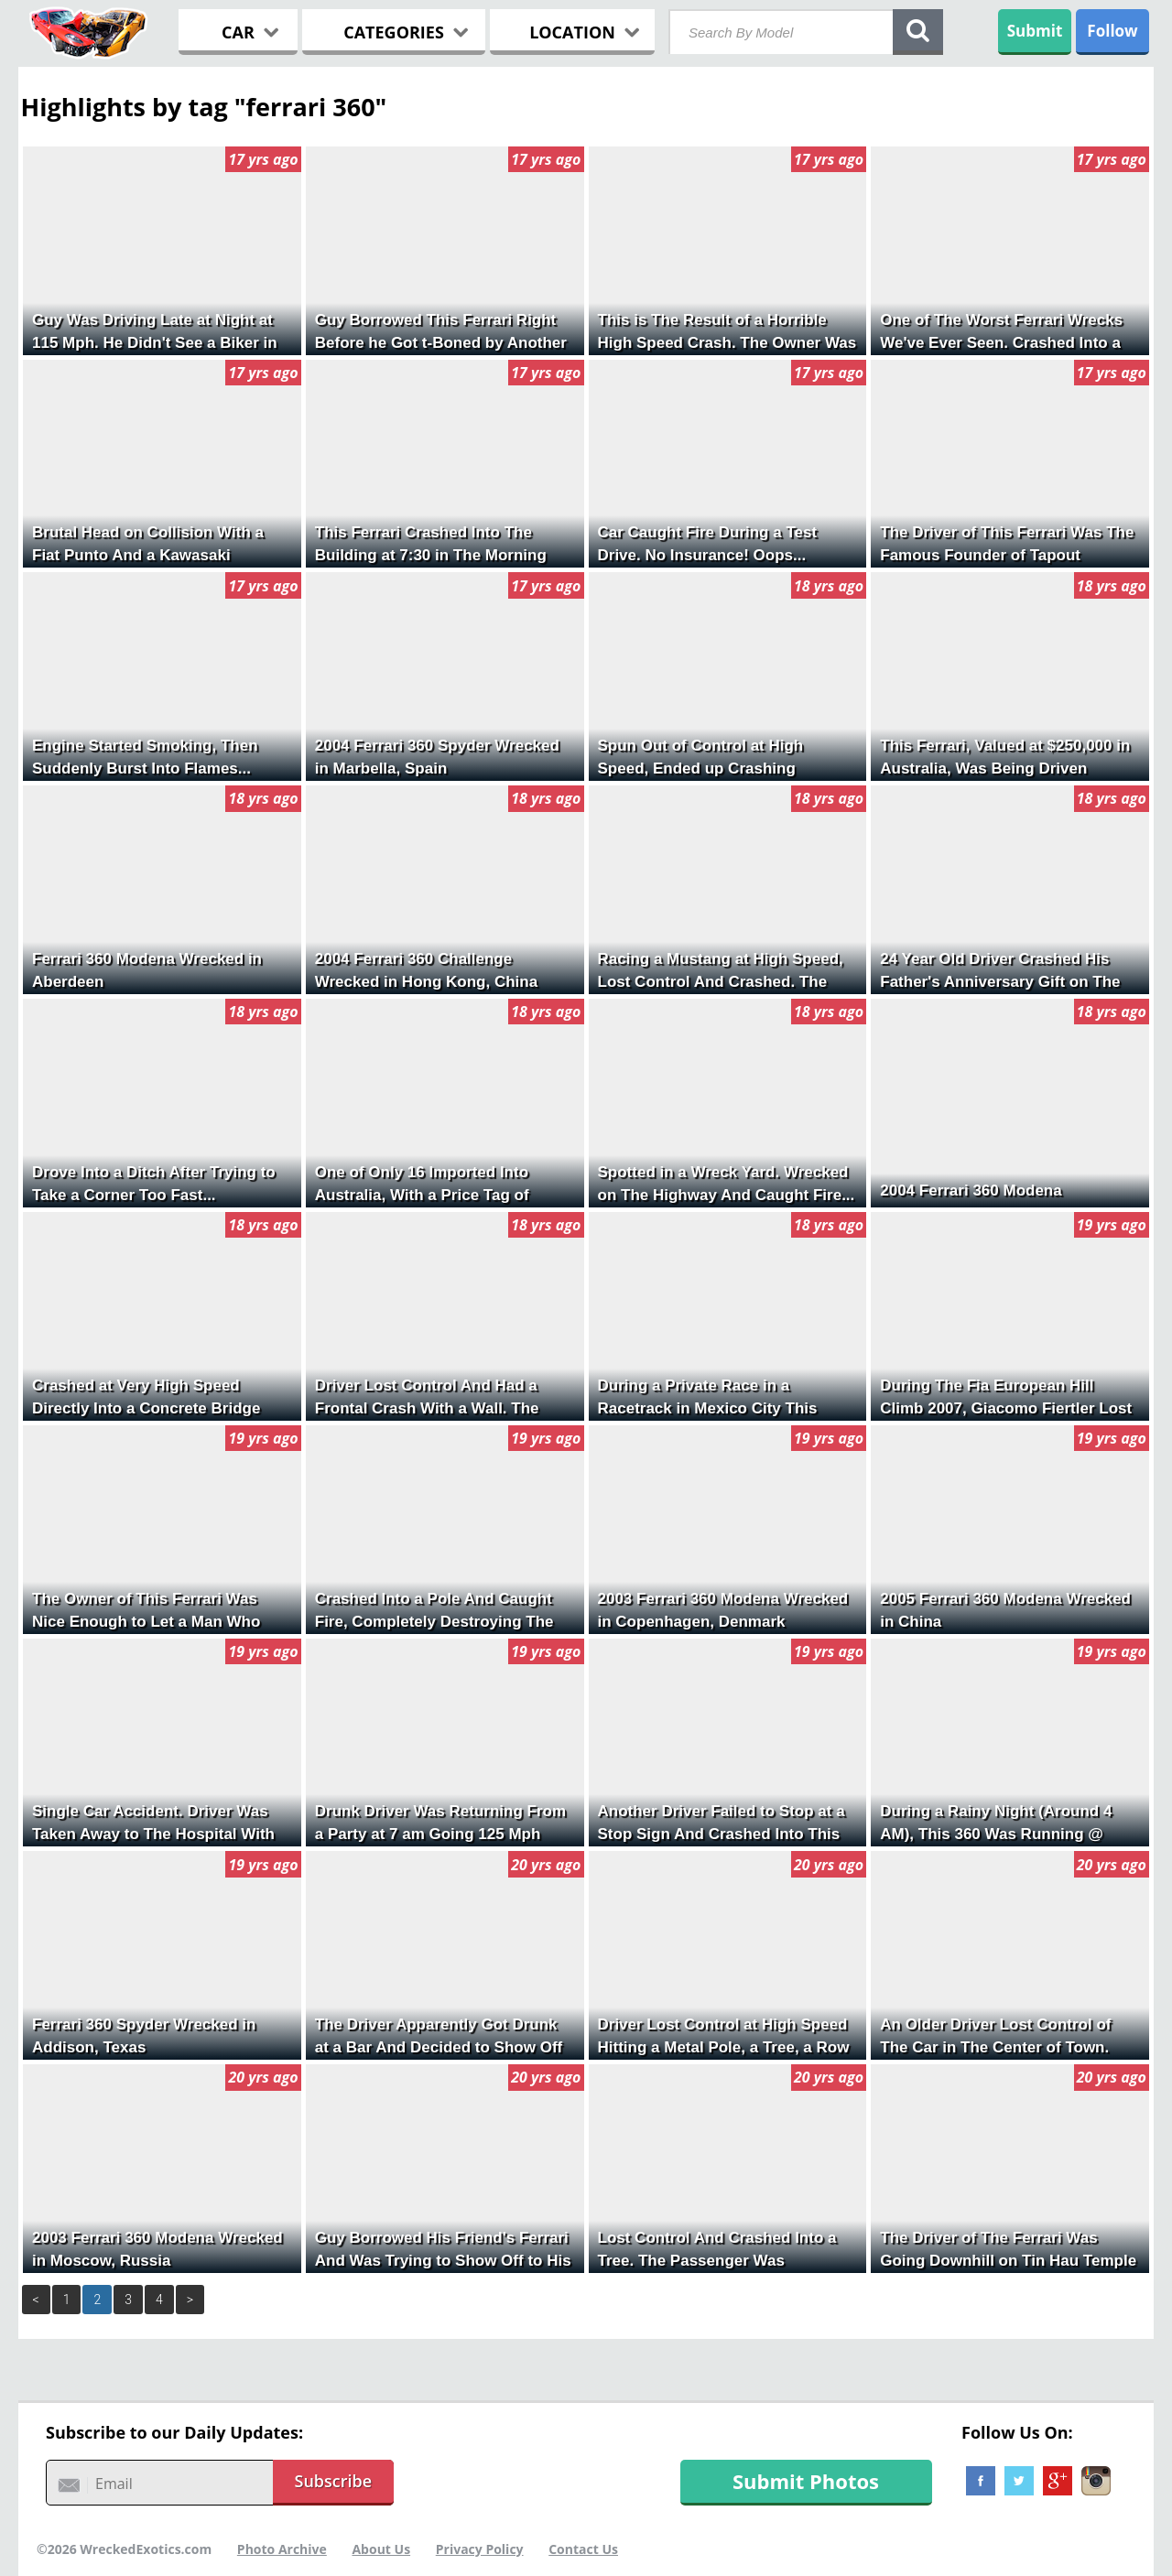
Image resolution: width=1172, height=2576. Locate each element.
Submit (1035, 30)
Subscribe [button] (334, 2481)
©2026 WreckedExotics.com (124, 2549)
